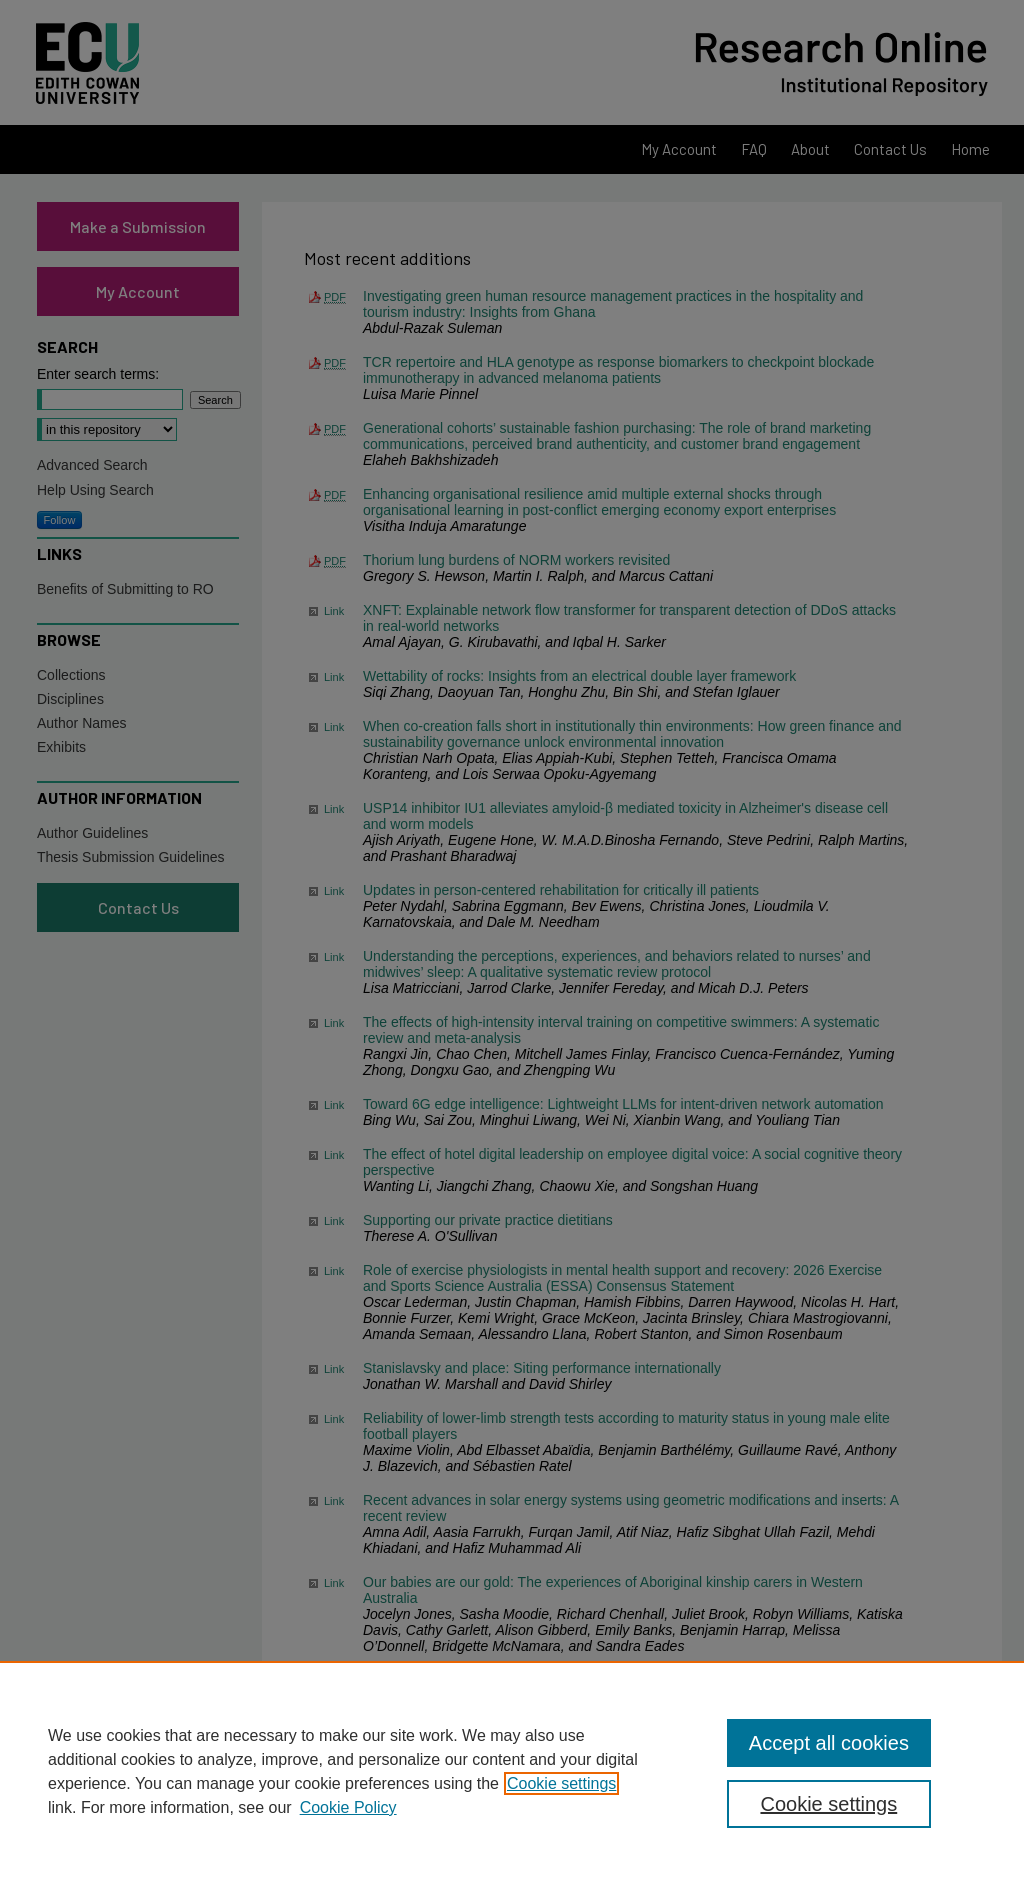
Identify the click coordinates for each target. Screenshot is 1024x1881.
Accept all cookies (829, 1743)
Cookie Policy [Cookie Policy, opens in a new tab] (348, 1807)
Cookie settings (561, 1783)
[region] (512, 1771)
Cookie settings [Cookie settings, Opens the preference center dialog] (828, 1804)
